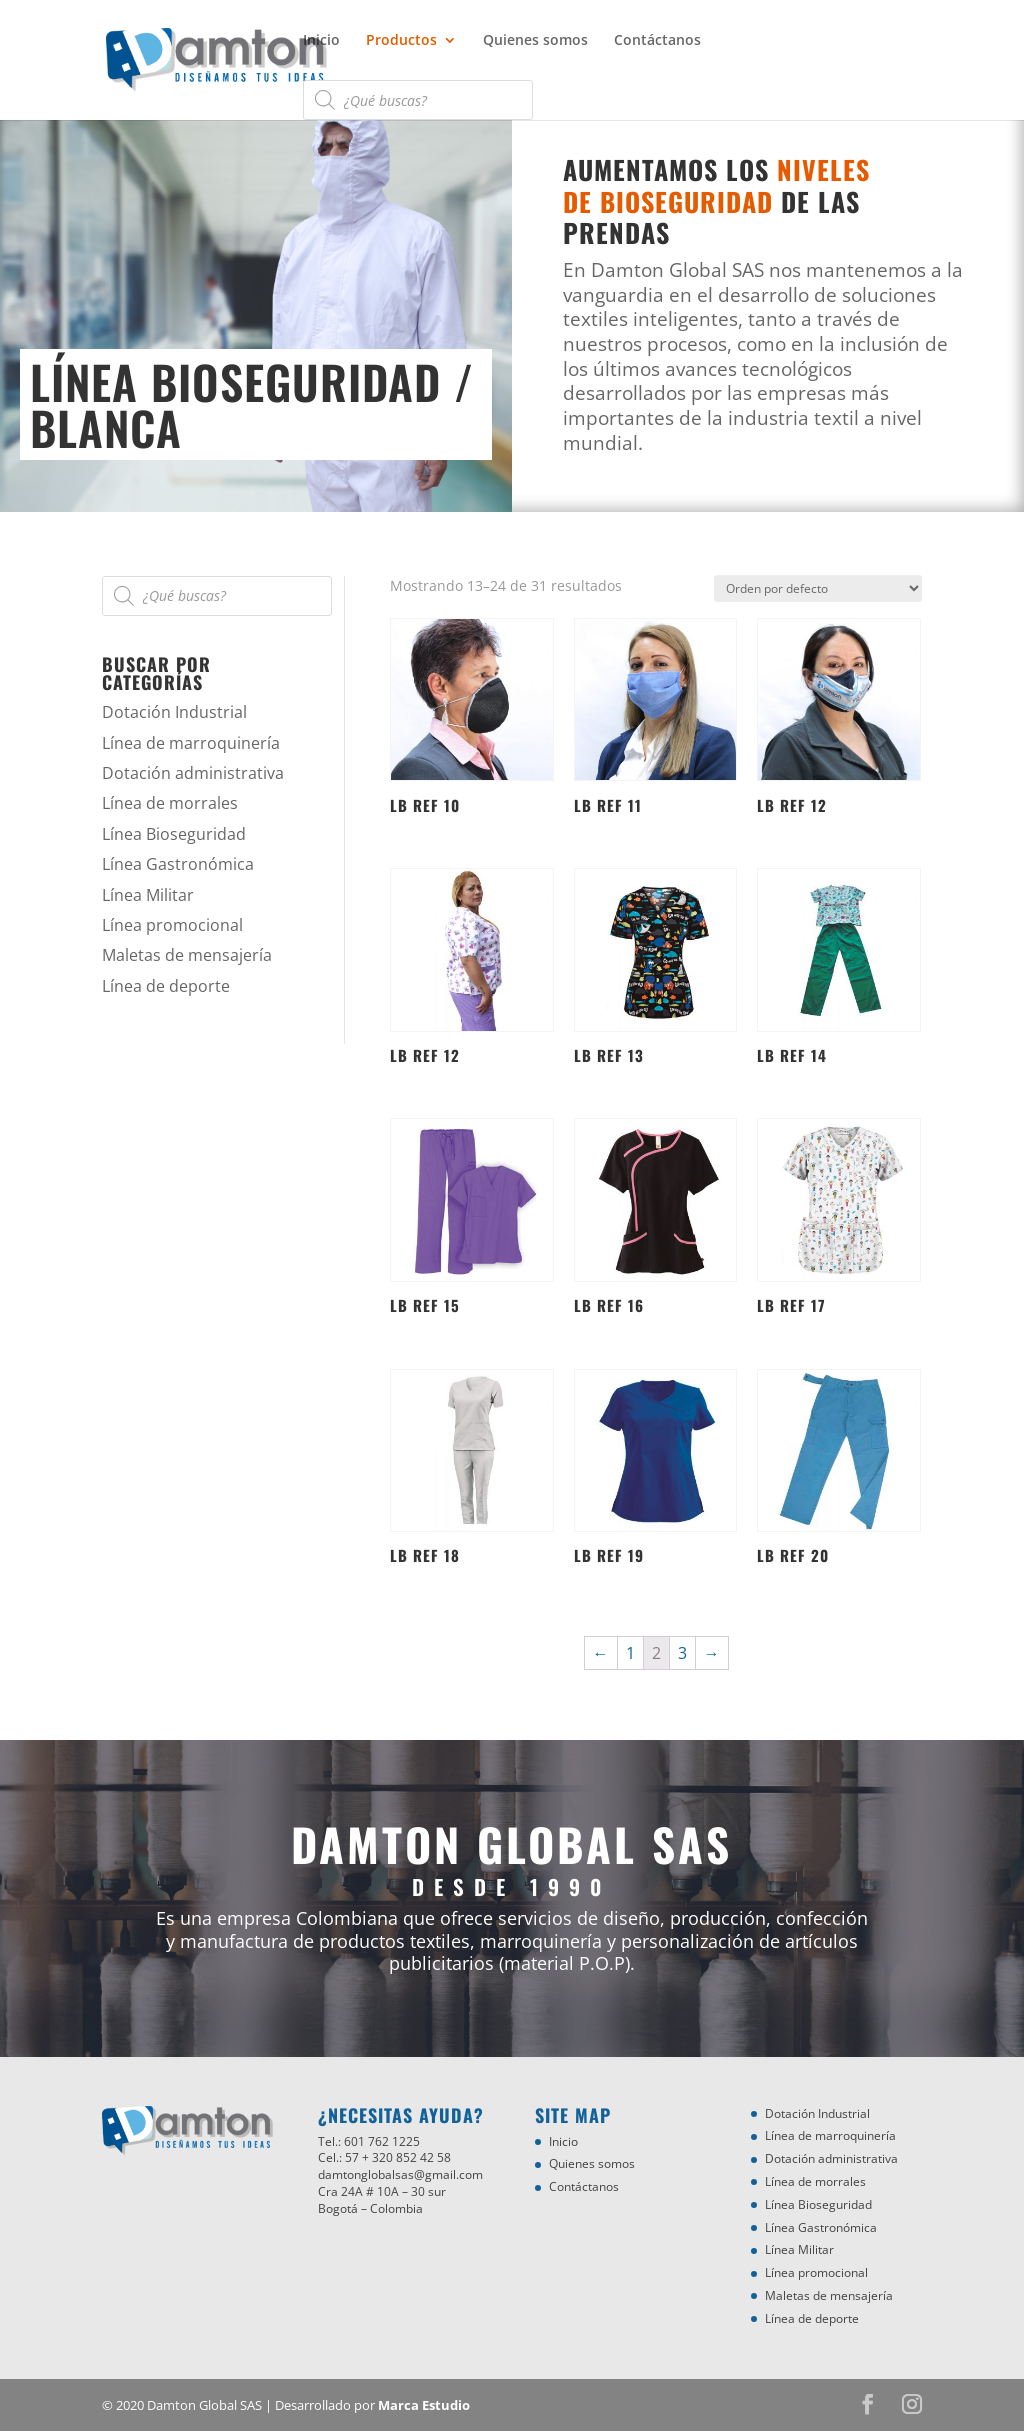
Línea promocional (172, 925)
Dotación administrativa (193, 773)
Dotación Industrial (174, 712)
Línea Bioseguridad (174, 834)
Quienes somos (535, 41)
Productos (401, 41)
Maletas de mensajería (187, 955)
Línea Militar (148, 895)
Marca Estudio (424, 2405)
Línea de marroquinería (191, 743)
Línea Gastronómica (178, 864)
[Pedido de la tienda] (818, 588)
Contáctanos (657, 41)
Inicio (321, 41)
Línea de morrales (170, 803)
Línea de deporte (166, 986)
